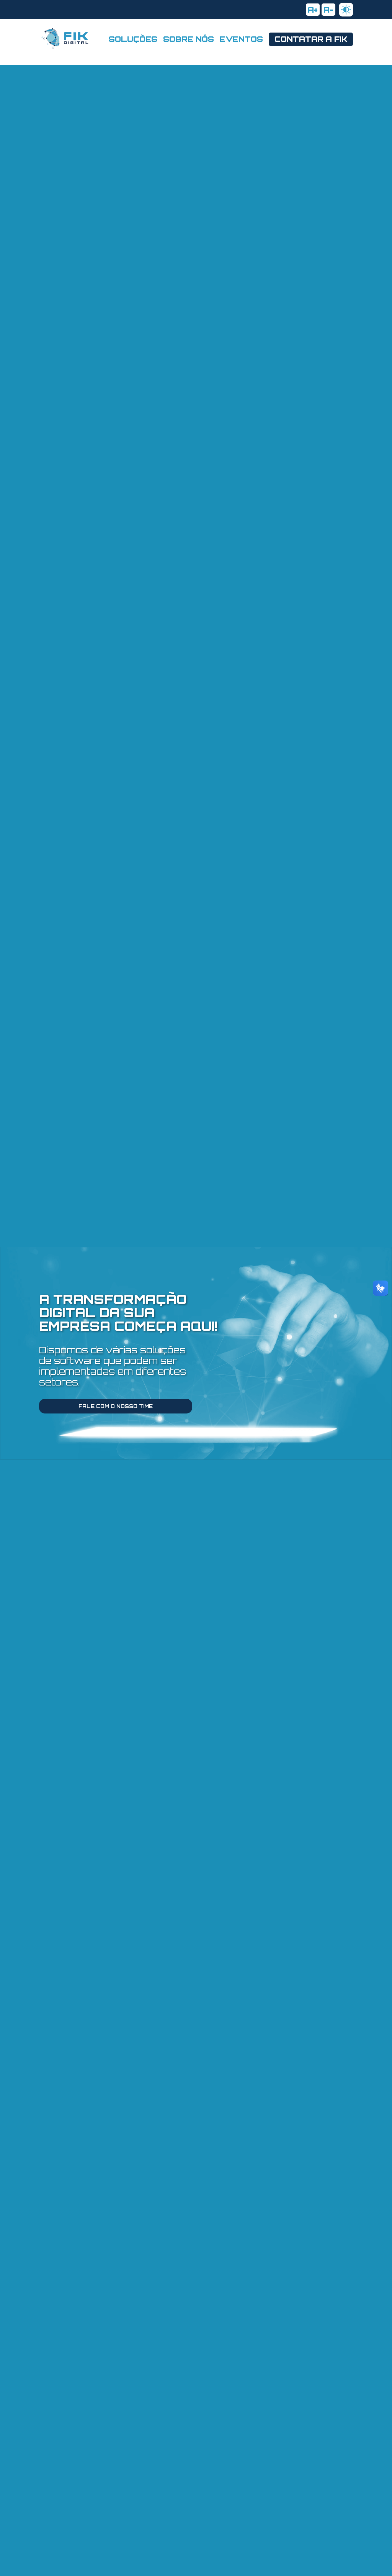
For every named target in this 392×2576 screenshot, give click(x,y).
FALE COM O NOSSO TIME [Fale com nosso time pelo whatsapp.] (115, 1406)
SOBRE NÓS (188, 39)
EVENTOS (241, 39)
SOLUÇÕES (133, 39)
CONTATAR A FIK (310, 39)
